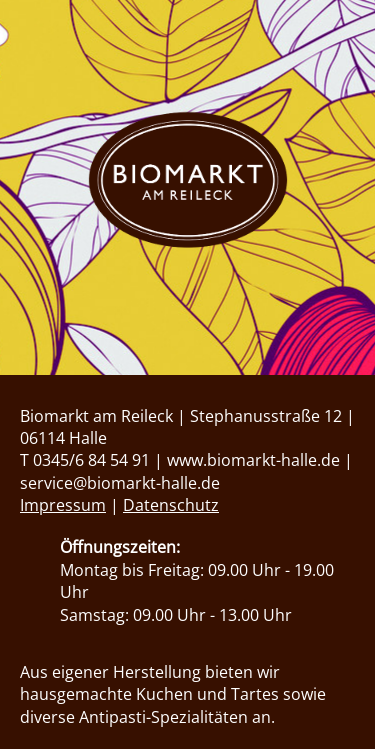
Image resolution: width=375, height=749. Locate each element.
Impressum (63, 505)
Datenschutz (171, 505)
